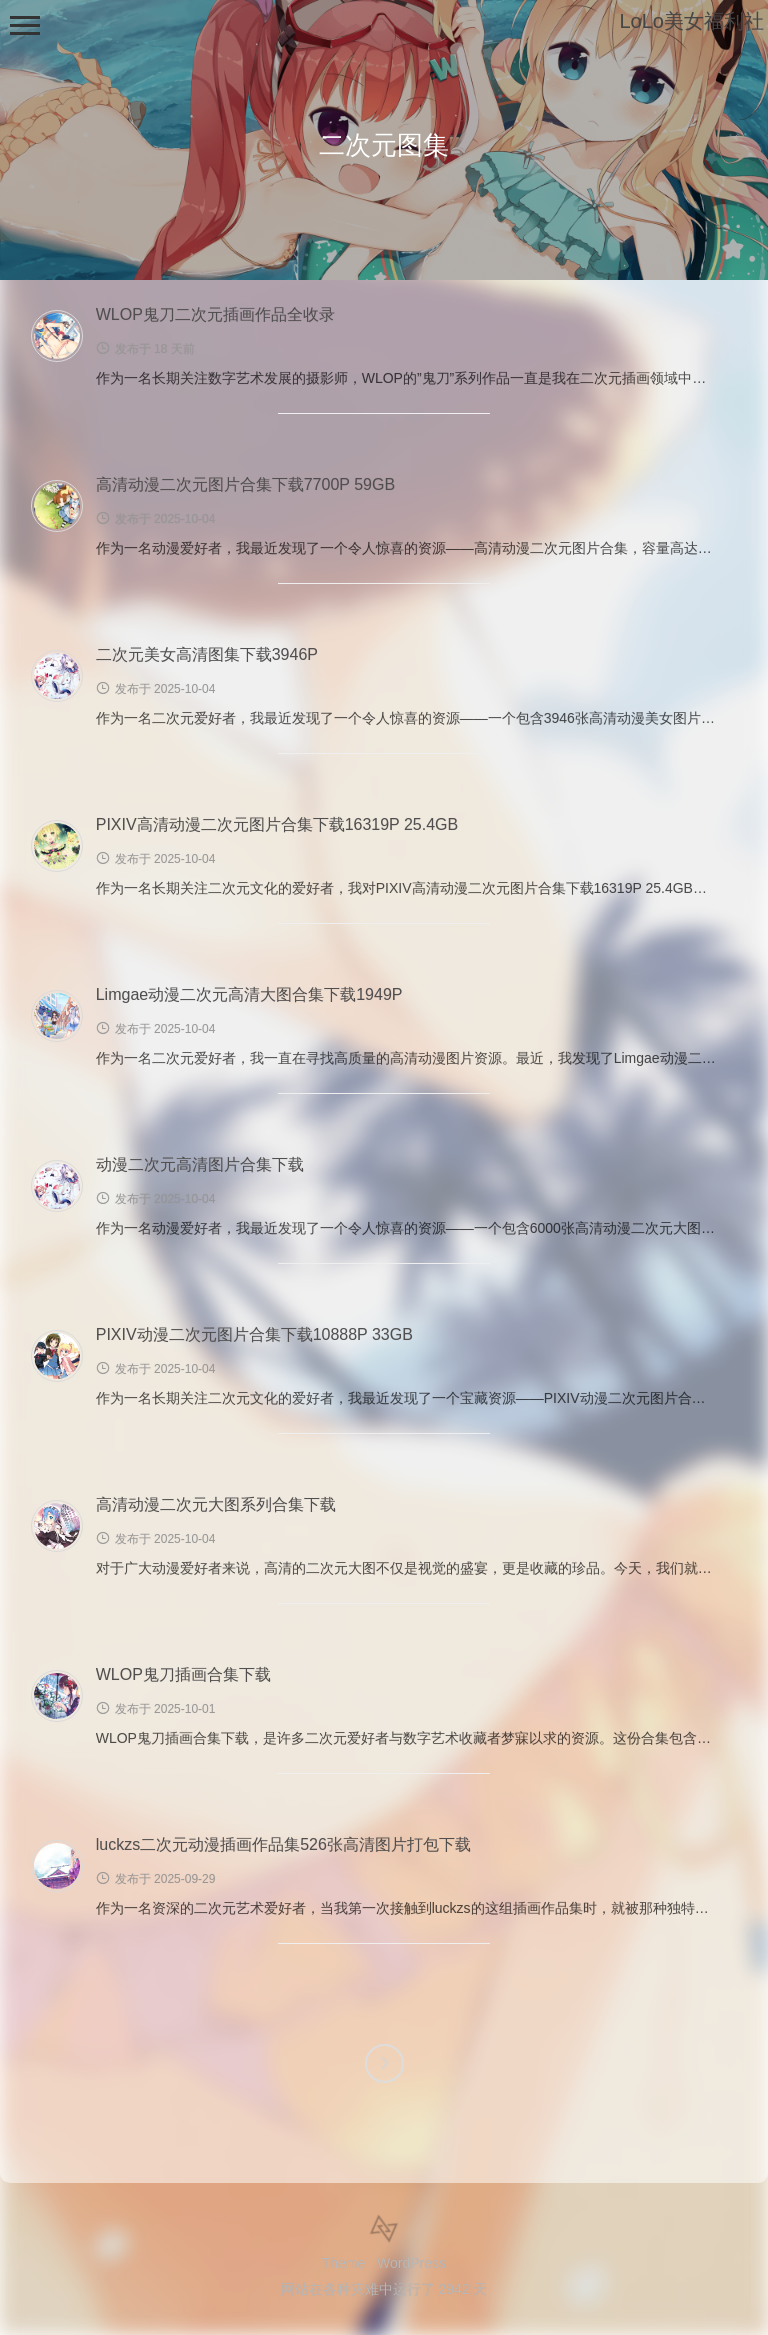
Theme (344, 2263)
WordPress (411, 2263)
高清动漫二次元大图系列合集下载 (216, 1504)
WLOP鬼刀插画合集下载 (183, 1674)
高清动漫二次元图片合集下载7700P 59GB (245, 484)
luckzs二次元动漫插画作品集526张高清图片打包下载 (283, 1844)
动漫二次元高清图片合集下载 (200, 1164)
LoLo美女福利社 (692, 21)
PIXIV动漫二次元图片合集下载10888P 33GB (254, 1334)
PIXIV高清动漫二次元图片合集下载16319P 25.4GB (277, 824)
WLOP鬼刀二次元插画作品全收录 (215, 314)
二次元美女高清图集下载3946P (207, 654)
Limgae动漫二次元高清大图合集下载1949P (249, 994)
